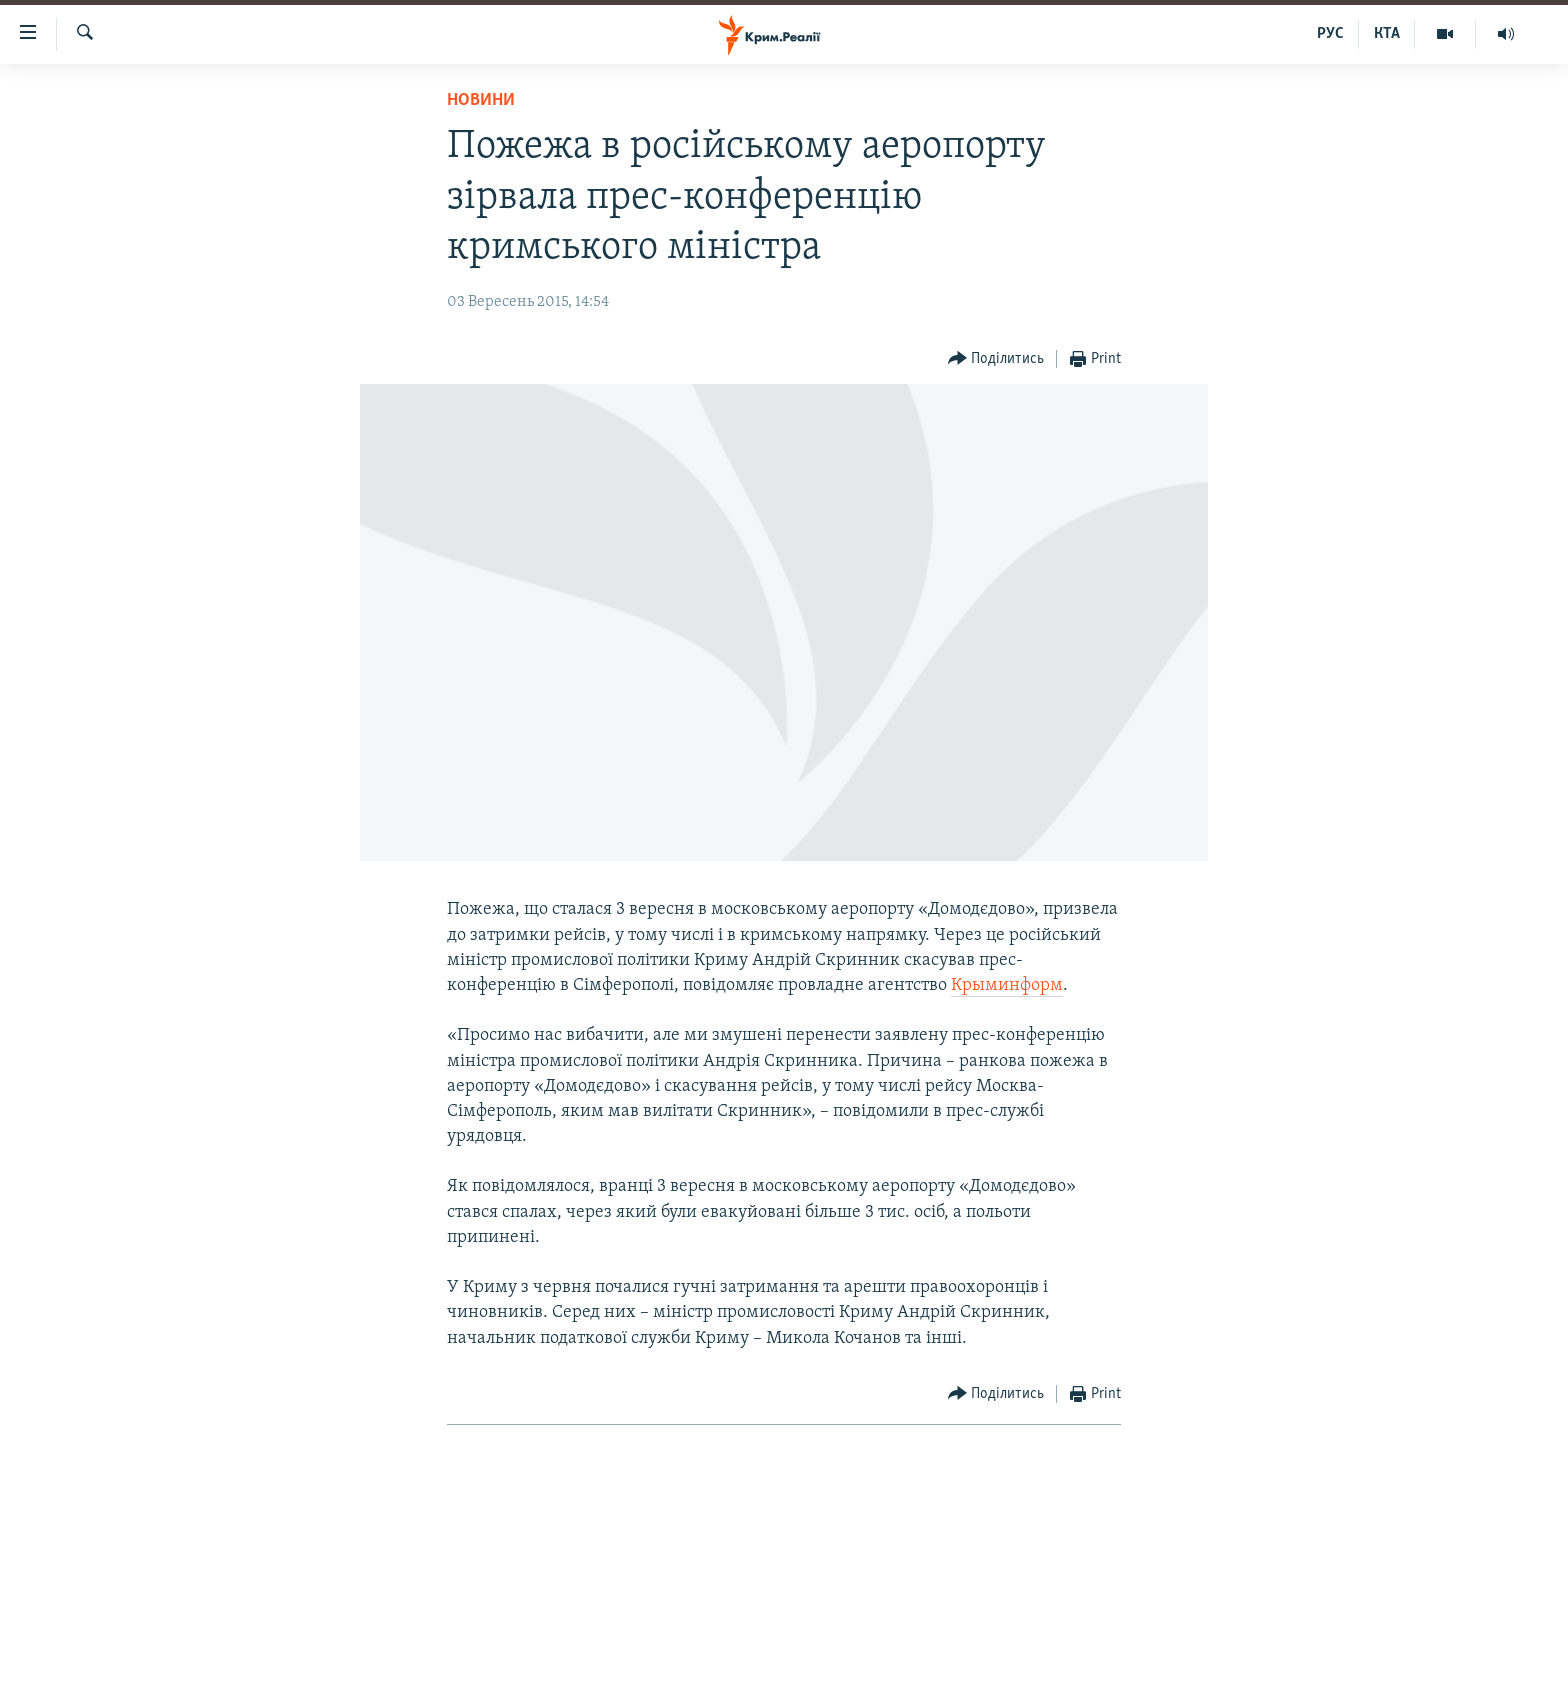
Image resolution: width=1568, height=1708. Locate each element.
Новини (481, 100)
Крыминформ (1007, 985)
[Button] (996, 359)
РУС (1330, 34)
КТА (1387, 34)
